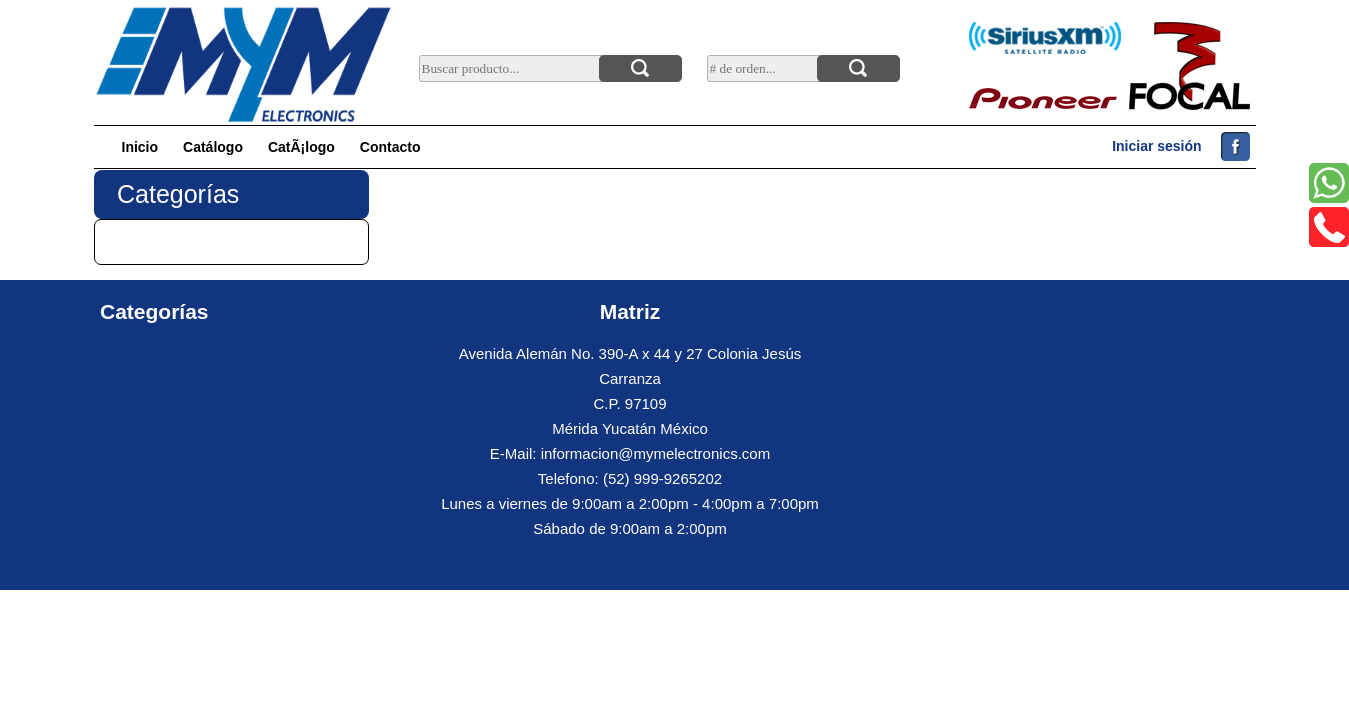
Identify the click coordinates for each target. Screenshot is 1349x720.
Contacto (390, 147)
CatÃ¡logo (301, 147)
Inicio (140, 147)
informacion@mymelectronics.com (655, 453)
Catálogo (213, 147)
